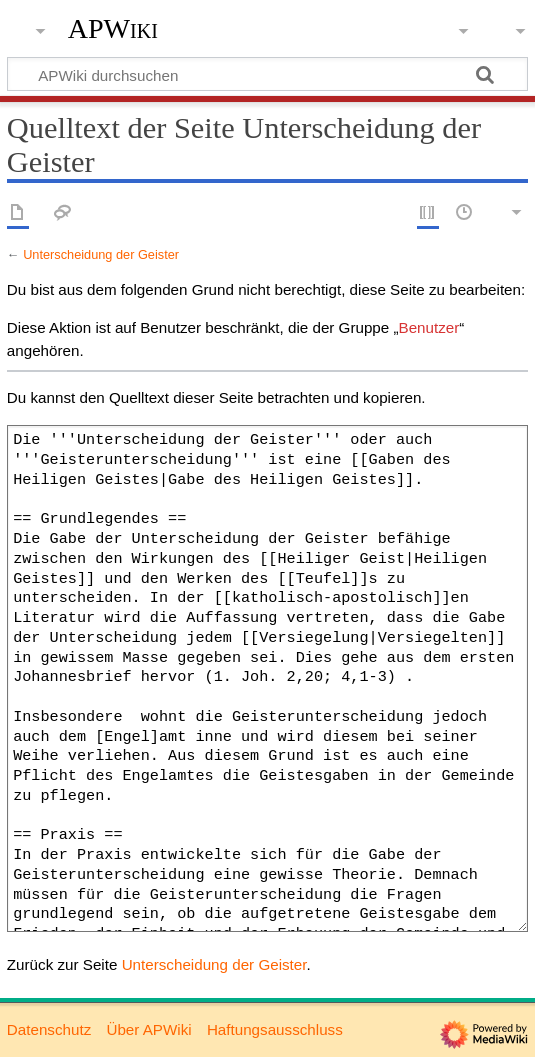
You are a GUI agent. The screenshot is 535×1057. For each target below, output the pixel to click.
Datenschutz (49, 1029)
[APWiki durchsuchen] (267, 74)
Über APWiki (148, 1029)
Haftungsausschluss (275, 1029)
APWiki (113, 29)
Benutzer (429, 327)
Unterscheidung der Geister (101, 254)
